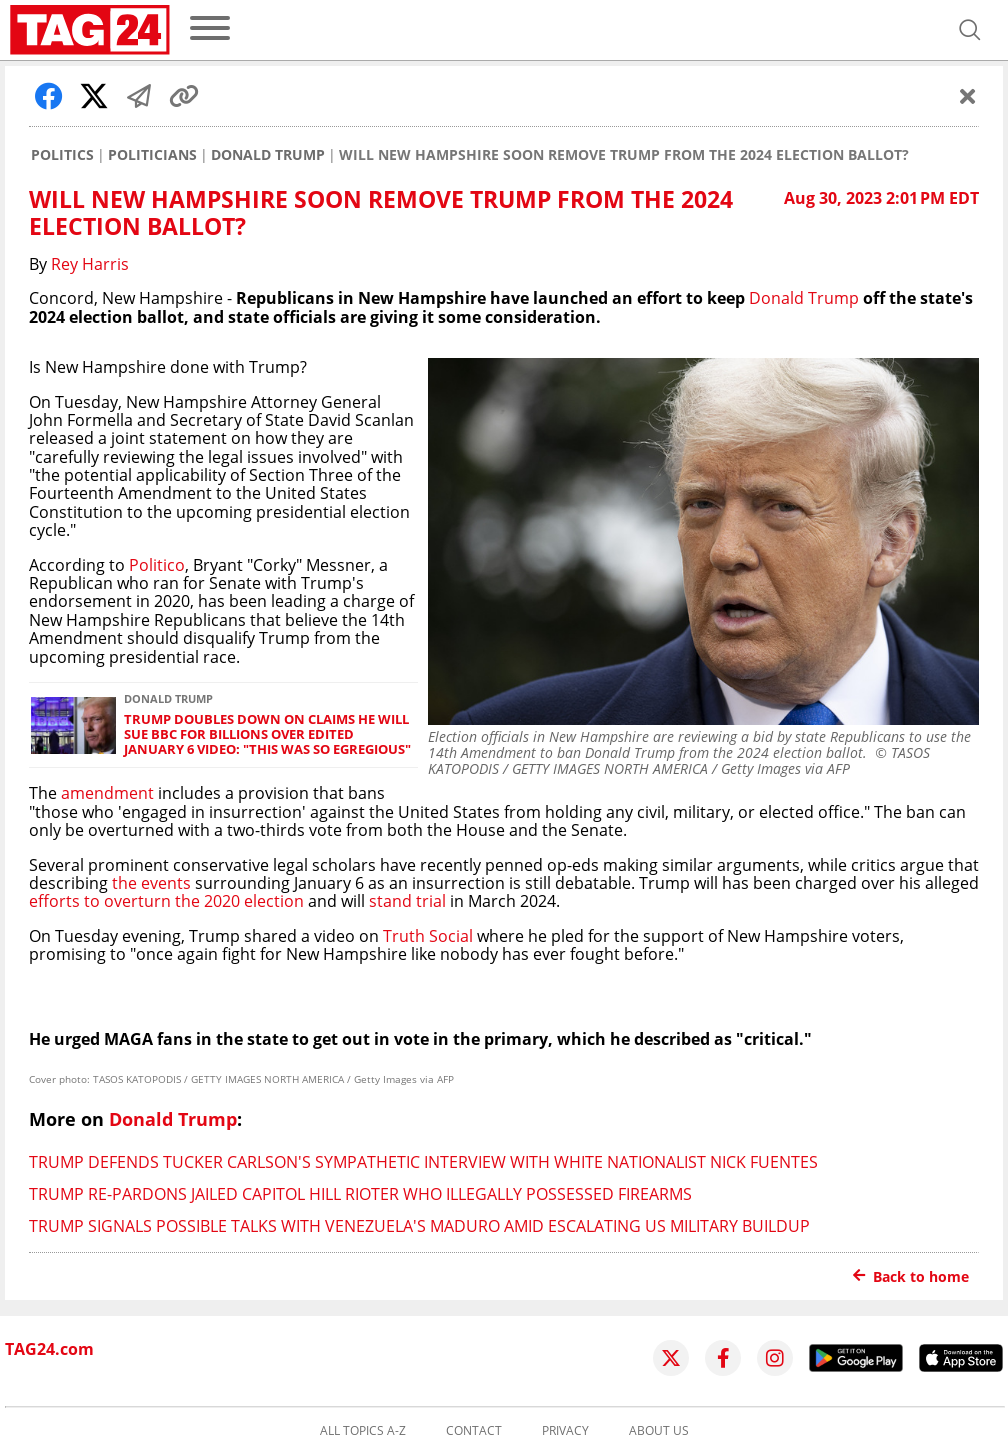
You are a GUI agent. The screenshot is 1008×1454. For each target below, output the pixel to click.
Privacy (565, 1431)
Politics (62, 155)
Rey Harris (90, 264)
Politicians (152, 155)
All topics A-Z (363, 1431)
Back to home (911, 1276)
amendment (107, 793)
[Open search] (970, 30)
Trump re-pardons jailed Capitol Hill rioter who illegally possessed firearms (360, 1194)
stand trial (407, 901)
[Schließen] (968, 96)
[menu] (210, 29)
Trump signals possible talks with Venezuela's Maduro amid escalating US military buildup (419, 1226)
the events (149, 883)
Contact (474, 1431)
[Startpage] (90, 30)
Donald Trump (268, 155)
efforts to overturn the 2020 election (166, 901)
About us (659, 1431)
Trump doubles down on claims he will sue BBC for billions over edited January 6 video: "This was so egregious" (267, 735)
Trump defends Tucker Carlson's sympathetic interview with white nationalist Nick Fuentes (423, 1162)
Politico (157, 565)
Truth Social (428, 936)
